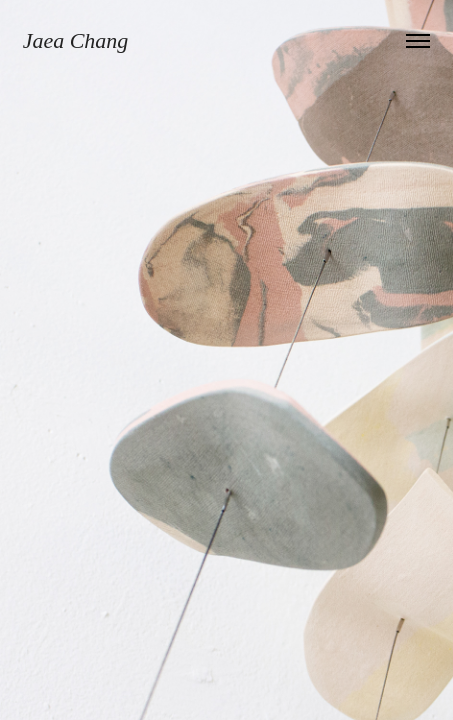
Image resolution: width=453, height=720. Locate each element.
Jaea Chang (76, 40)
